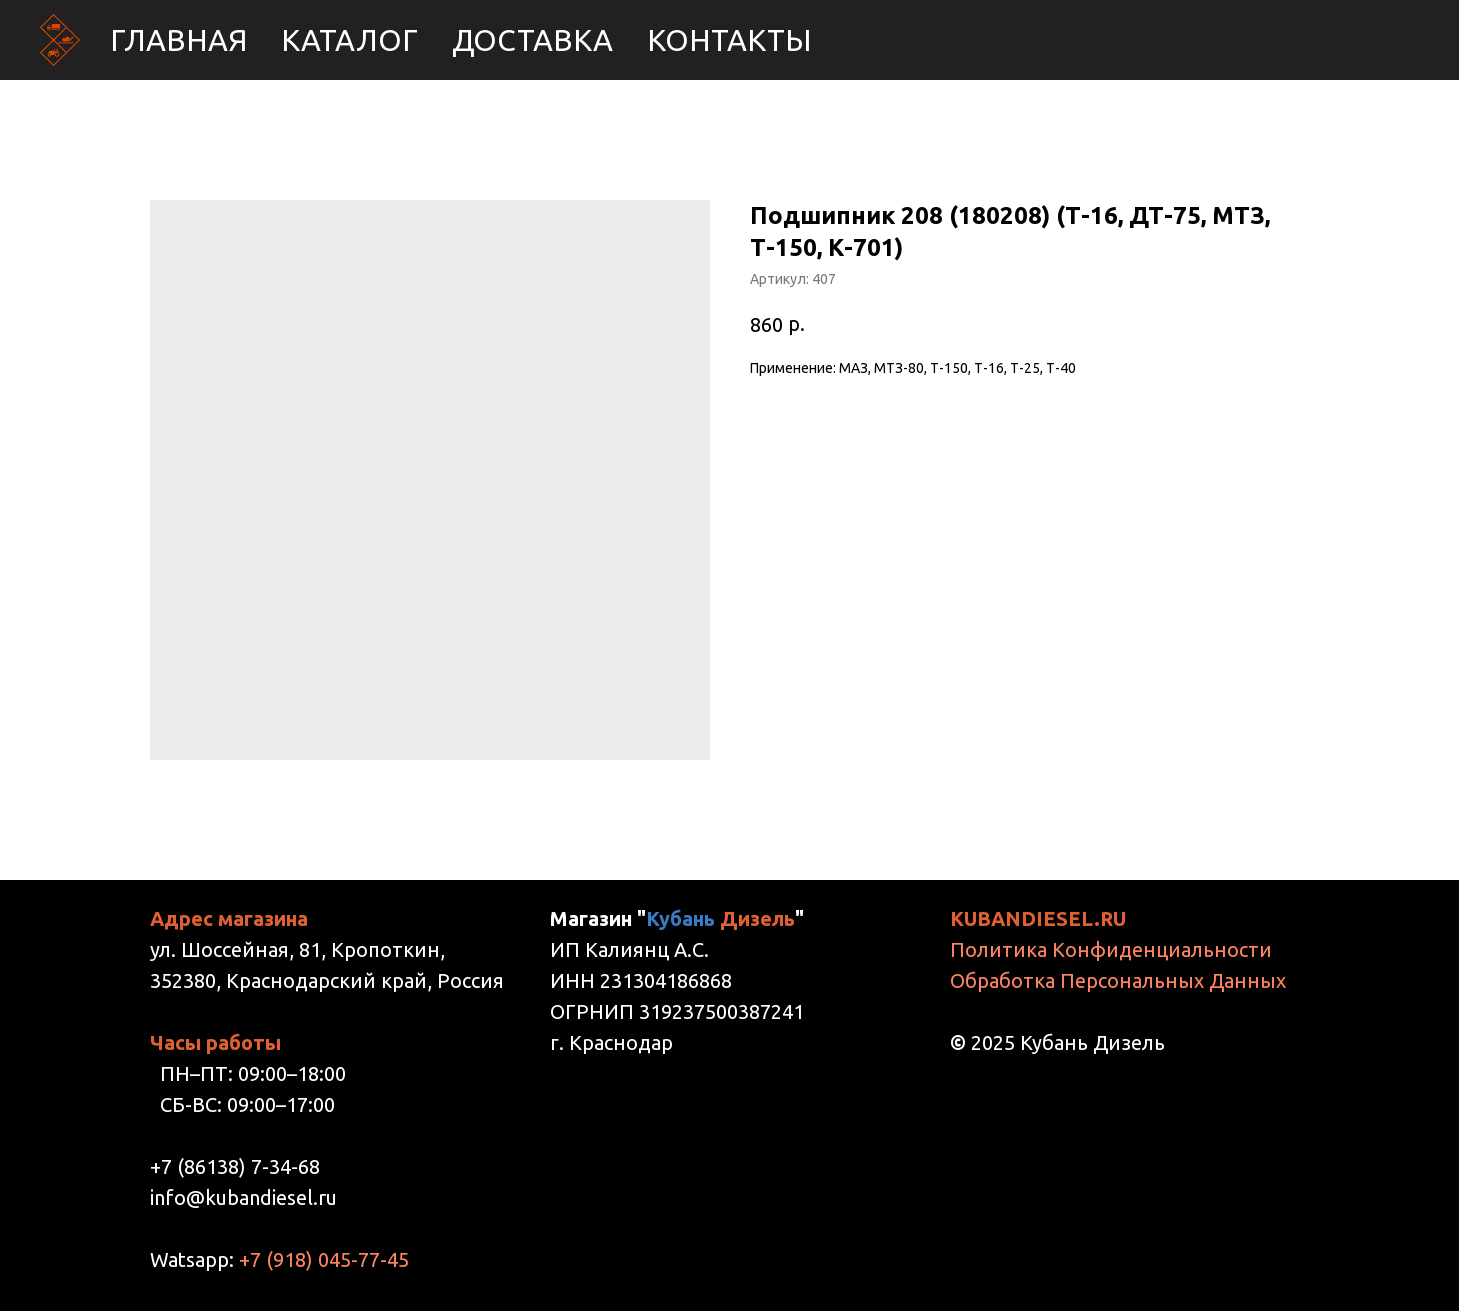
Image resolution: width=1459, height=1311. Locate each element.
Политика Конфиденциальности (1111, 949)
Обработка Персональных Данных (1118, 980)
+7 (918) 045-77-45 (324, 1259)
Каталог (349, 40)
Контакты (729, 40)
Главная (178, 40)
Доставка (532, 40)
